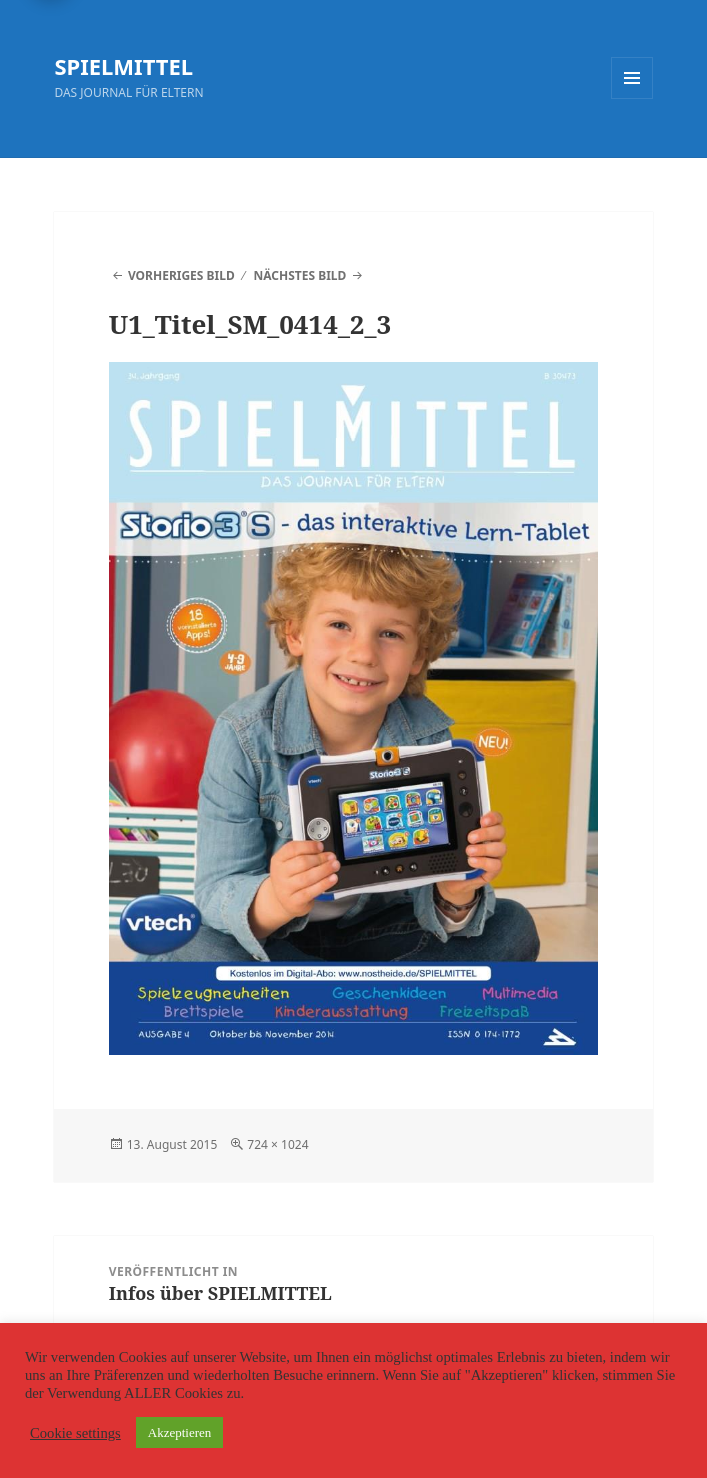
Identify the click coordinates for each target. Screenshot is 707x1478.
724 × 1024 (277, 1144)
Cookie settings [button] (75, 1433)
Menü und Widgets (632, 98)
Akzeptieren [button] (180, 1432)
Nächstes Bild (300, 275)
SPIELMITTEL (123, 66)
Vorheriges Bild (181, 275)
